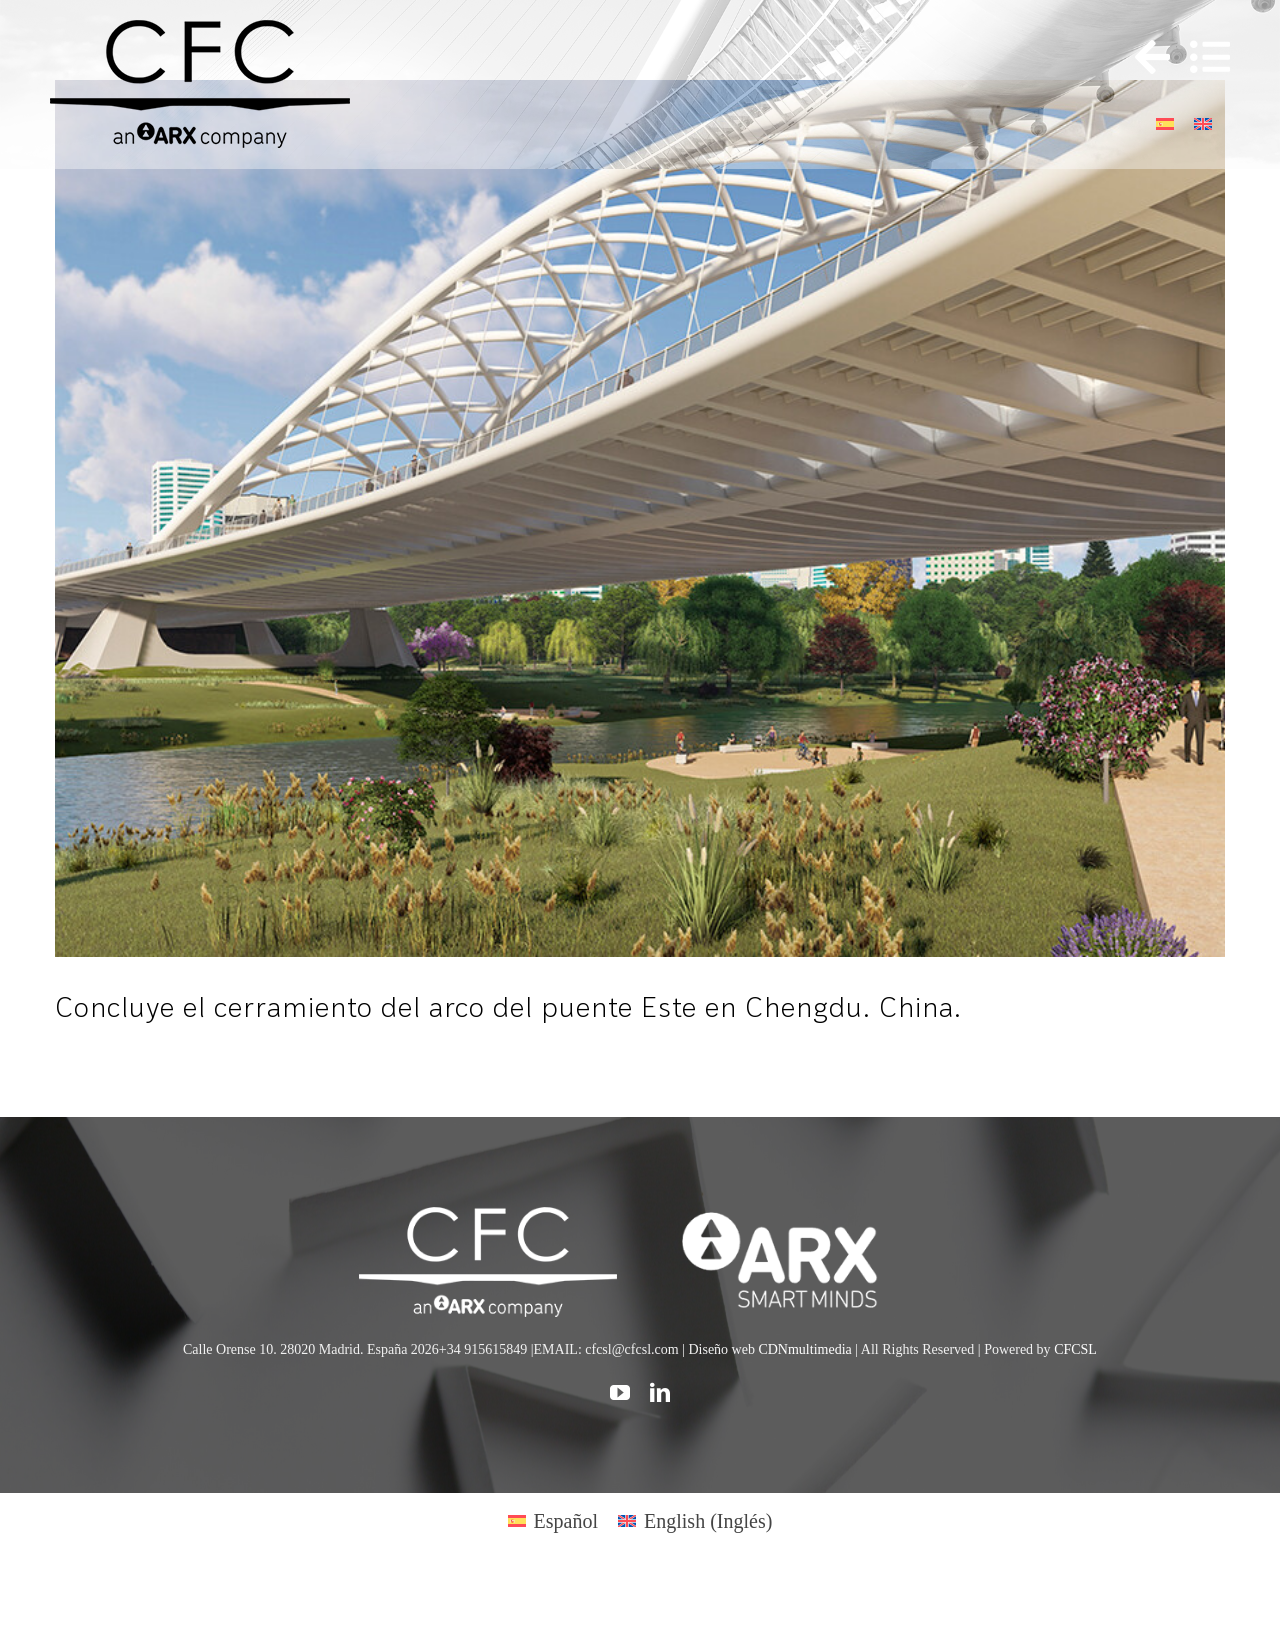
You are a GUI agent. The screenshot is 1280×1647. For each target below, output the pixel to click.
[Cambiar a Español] (1165, 121)
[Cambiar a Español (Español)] (553, 1520)
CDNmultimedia (804, 1349)
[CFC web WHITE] (487, 1217)
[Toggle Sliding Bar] (1142, 57)
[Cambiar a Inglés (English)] (695, 1520)
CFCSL (1075, 1349)
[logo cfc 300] (200, 30)
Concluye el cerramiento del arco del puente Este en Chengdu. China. (508, 1006)
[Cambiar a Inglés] (1203, 121)
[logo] (791, 1217)
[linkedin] (660, 1393)
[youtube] (620, 1393)
